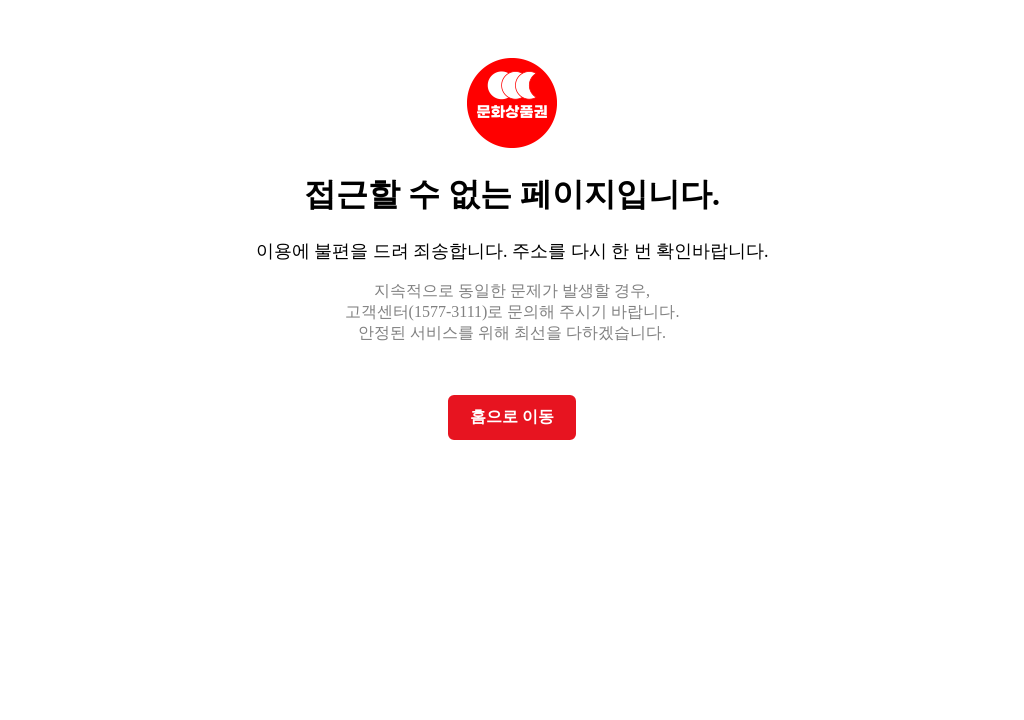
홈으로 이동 (512, 416)
